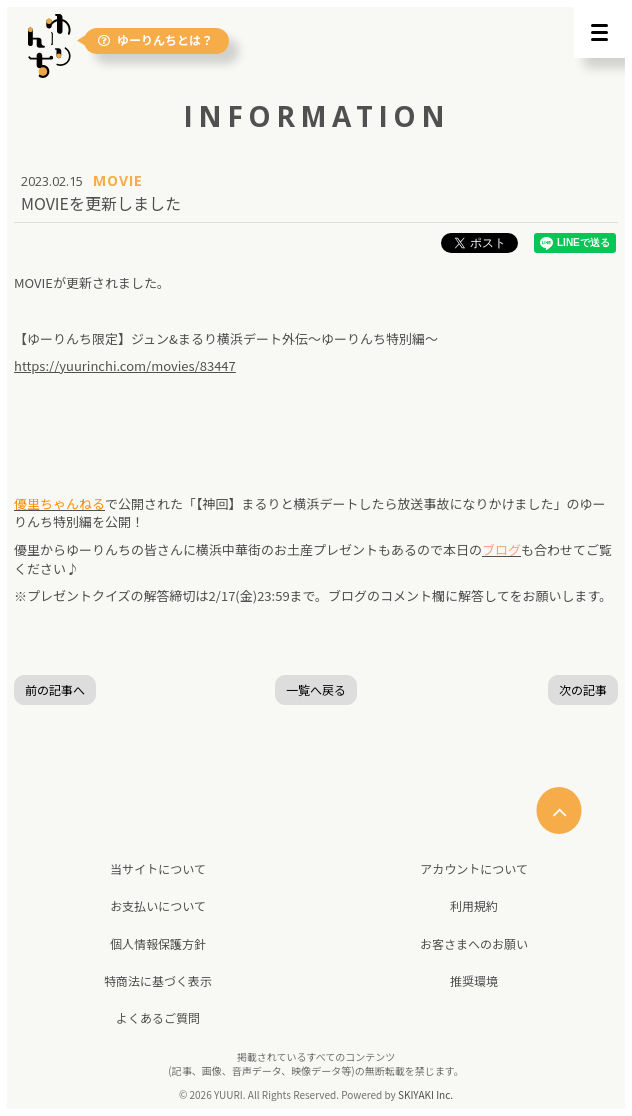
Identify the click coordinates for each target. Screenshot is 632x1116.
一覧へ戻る (316, 689)
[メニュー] (599, 32)
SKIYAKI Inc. (425, 1094)
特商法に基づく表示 (158, 980)
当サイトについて (158, 868)
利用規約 (474, 905)
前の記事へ (55, 689)
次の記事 (583, 689)
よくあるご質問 (158, 1017)
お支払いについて (158, 905)
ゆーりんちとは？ (155, 40)
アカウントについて (474, 868)
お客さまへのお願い (474, 943)
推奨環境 (474, 980)
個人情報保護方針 (158, 943)
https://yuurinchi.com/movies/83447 (125, 365)
